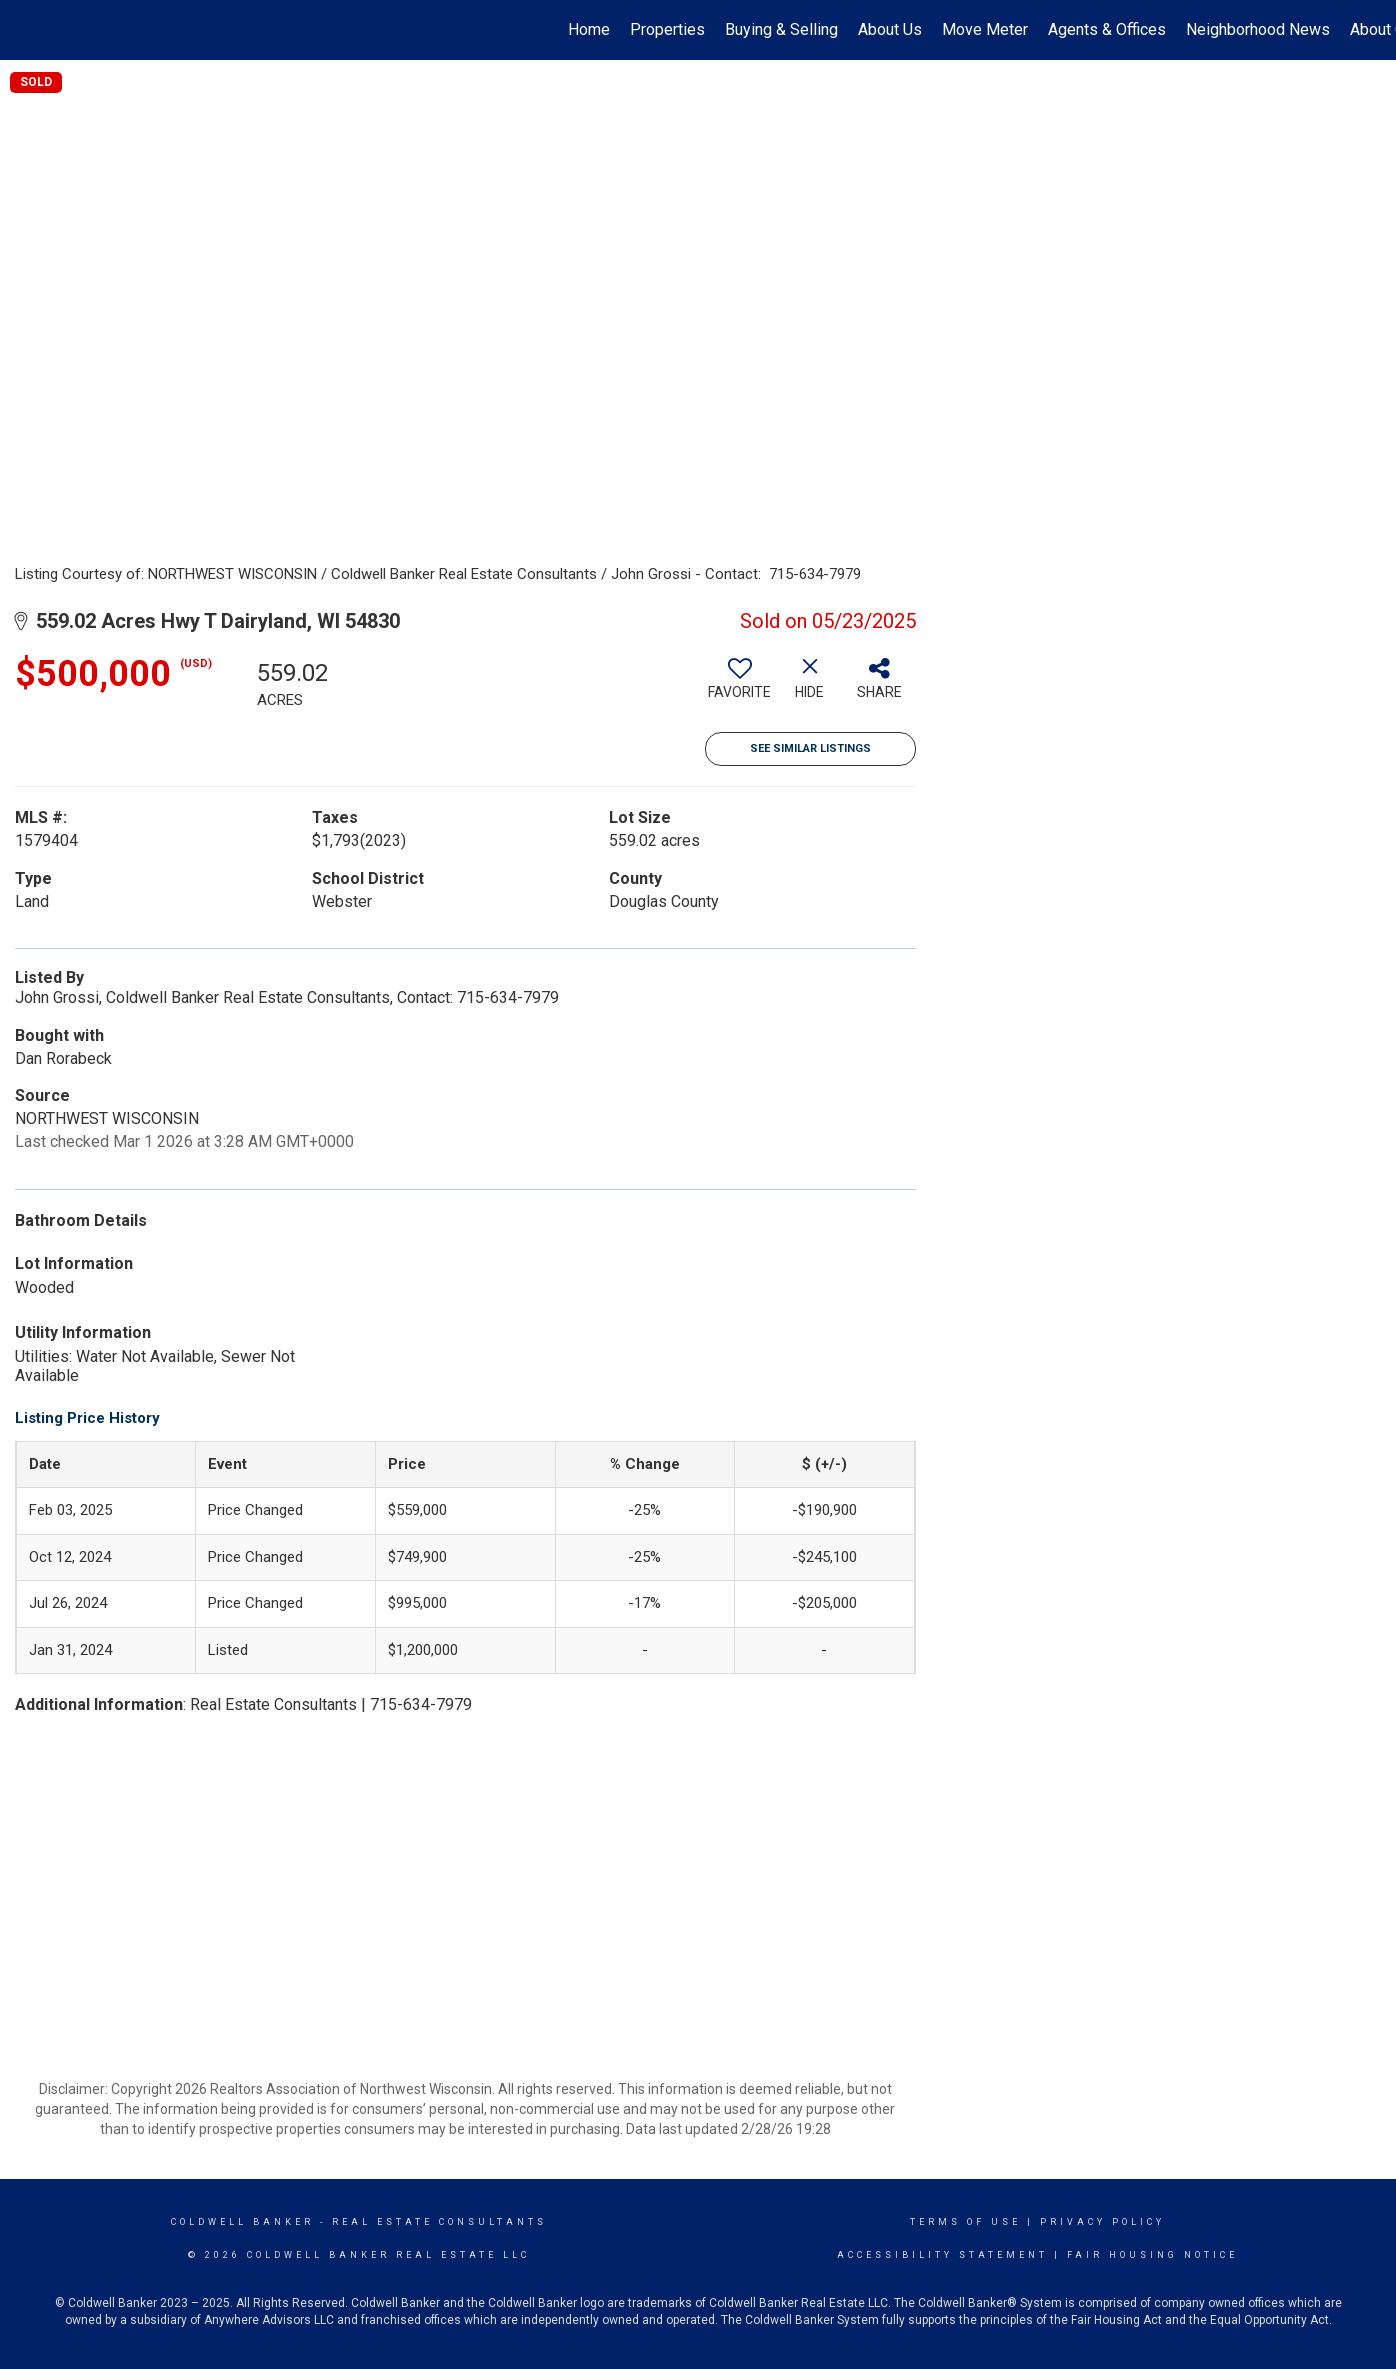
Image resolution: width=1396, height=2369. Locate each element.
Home (589, 29)
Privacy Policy (1102, 2222)
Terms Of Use (965, 2222)
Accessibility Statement (942, 2255)
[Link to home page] (25, 30)
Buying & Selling (781, 29)
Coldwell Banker (242, 2222)
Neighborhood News (1258, 29)
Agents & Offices (1107, 29)
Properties (667, 29)
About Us (890, 29)
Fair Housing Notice (1152, 2255)
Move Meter (985, 29)
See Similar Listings (810, 748)
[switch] (740, 686)
